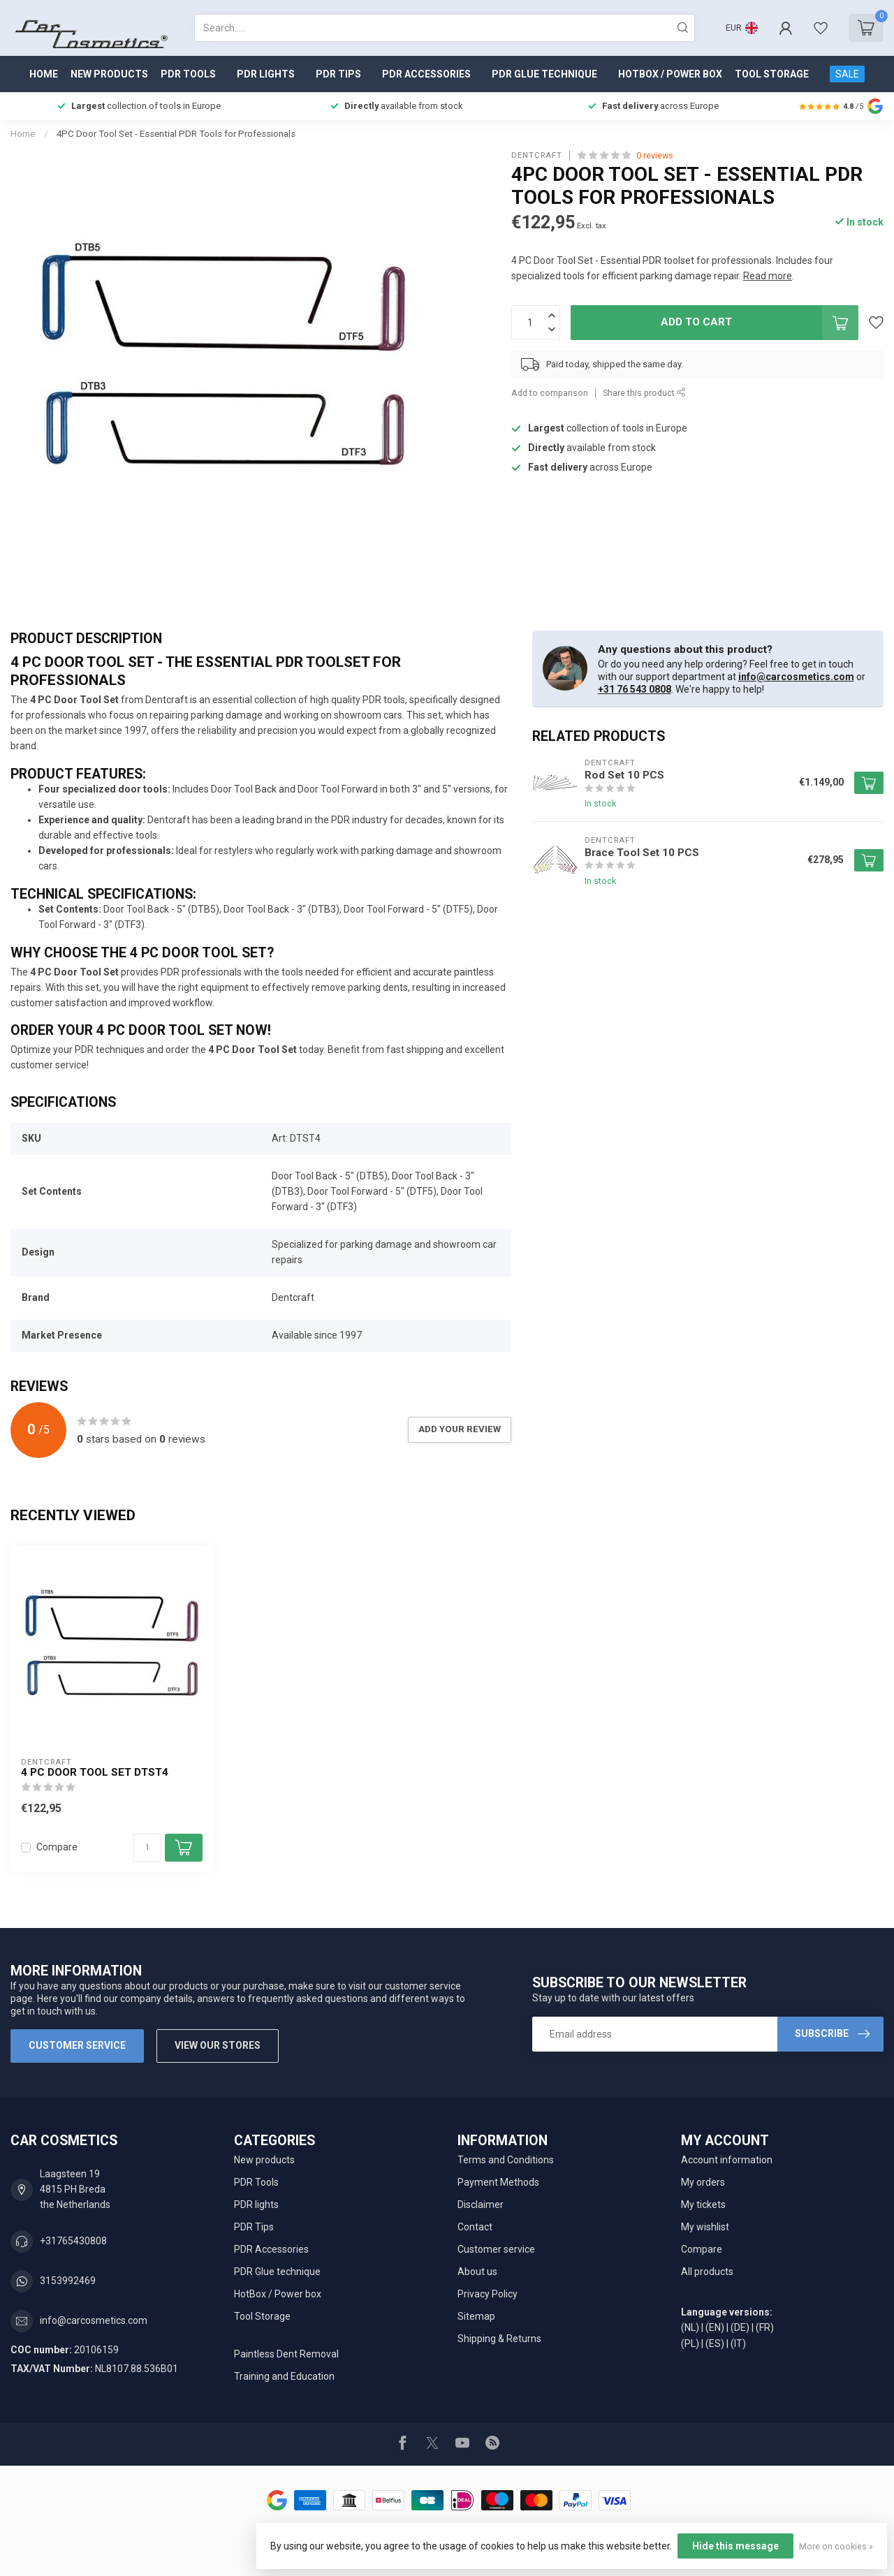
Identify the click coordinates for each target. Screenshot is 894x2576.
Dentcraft (536, 155)
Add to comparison (549, 393)
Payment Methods (498, 2182)
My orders (703, 2182)
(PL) (690, 2343)
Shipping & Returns (499, 2338)
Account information (726, 2159)
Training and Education (284, 2376)
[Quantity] (147, 1848)
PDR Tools (188, 74)
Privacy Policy (487, 2293)
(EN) (714, 2327)
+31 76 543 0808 (634, 689)
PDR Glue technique (544, 74)
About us (477, 2271)
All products (707, 2271)
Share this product (644, 393)
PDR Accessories (426, 74)
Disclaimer (480, 2204)
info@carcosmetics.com (796, 676)
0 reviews (654, 155)
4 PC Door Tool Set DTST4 (94, 1772)
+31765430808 (73, 2240)
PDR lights (266, 74)
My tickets (703, 2204)
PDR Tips (338, 74)
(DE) (740, 2327)
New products (109, 74)
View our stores (218, 2045)
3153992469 (68, 2280)
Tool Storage (772, 74)
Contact (474, 2226)
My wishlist (705, 2226)
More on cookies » (836, 2546)
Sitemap (476, 2316)
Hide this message (735, 2546)
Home (43, 74)
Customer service (77, 2045)
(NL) (690, 2327)
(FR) (765, 2327)
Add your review (459, 1429)
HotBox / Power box (670, 74)
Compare (57, 1847)
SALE (847, 74)
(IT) (738, 2343)
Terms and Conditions (505, 2159)
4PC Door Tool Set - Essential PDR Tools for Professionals (176, 133)
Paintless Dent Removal (286, 2354)
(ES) (714, 2343)
